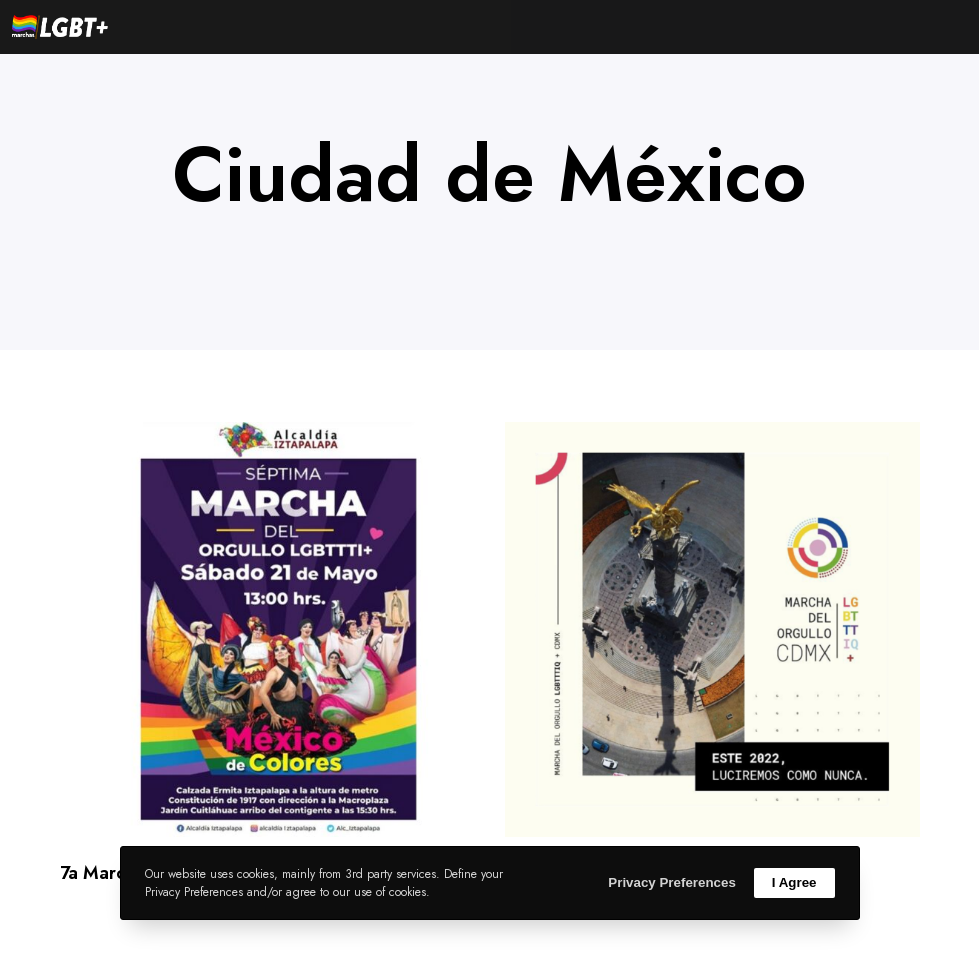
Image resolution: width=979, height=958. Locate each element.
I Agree (794, 882)
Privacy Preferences (671, 882)
